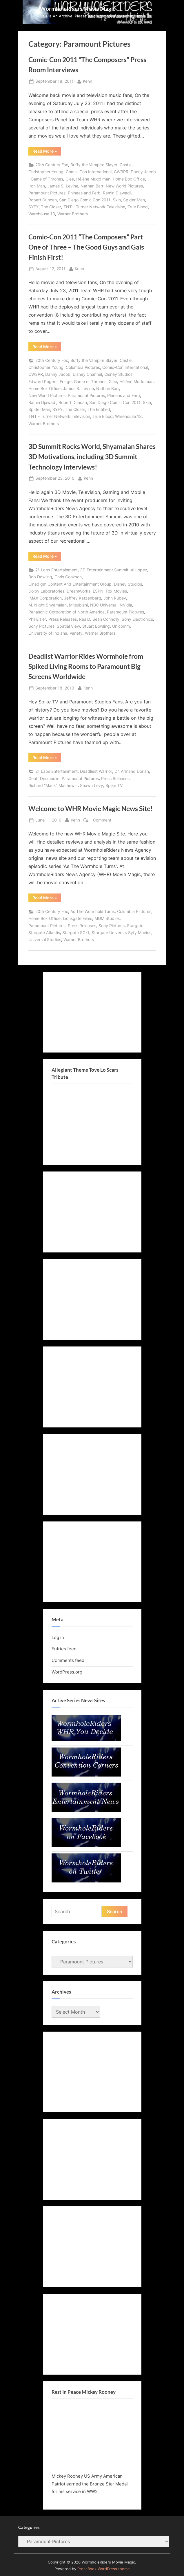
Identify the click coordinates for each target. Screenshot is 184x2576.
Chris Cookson (68, 577)
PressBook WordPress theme (103, 2569)
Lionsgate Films (77, 918)
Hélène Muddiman (93, 179)
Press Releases (62, 619)
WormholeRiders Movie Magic (77, 8)
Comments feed (68, 1660)
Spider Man (134, 200)
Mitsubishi (78, 605)
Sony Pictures (41, 626)
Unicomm (121, 626)
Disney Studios (118, 374)
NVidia (126, 605)
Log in (58, 1637)
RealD (84, 619)
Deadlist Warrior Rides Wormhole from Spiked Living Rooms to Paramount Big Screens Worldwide (85, 666)
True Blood (137, 207)
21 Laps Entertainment (56, 570)
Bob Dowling (40, 577)
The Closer (51, 207)
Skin (117, 200)
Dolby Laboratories (46, 591)
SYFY (33, 207)
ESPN (98, 591)
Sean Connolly (105, 619)
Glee (69, 179)
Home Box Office (129, 179)
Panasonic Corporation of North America (66, 612)
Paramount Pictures (46, 193)
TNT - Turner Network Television (94, 207)
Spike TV (114, 785)
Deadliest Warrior (96, 771)
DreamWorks (78, 591)
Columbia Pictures (83, 367)
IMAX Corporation (45, 598)
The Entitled (99, 409)
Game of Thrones (47, 179)
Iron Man (36, 186)
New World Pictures (124, 186)
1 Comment (100, 820)
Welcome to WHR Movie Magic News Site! (90, 808)
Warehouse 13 (41, 214)
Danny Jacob (143, 171)
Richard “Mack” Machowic (53, 785)
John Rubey (114, 598)
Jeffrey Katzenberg (82, 598)
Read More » (46, 152)
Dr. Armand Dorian (131, 771)
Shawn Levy (91, 785)
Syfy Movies (139, 932)
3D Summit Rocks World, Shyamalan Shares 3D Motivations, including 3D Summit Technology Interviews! (92, 456)
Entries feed (64, 1648)
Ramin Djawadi (117, 193)
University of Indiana (47, 633)
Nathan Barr (92, 186)
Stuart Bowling (96, 626)
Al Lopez (139, 570)
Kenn (87, 81)
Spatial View (68, 626)
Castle (126, 165)
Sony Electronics (137, 619)
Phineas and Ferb (84, 193)
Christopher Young (45, 171)
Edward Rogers (42, 381)
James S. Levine (62, 186)
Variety (76, 633)
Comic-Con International (89, 171)
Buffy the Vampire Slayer (93, 165)
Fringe (66, 381)
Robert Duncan (42, 200)
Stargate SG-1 (75, 932)
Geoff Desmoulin (43, 778)
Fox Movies (116, 591)
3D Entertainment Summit (104, 570)
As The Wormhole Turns (92, 911)
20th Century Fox (51, 165)
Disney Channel (87, 374)
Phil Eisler (37, 619)
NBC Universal (103, 605)
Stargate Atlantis (44, 932)
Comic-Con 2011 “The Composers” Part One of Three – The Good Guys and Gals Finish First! (86, 247)
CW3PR (121, 171)
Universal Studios (44, 939)
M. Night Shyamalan (47, 605)
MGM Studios (107, 918)
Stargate (135, 925)
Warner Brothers (72, 214)
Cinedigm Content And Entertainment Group (70, 584)
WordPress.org (67, 1672)
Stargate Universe (109, 932)
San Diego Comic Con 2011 (84, 200)
